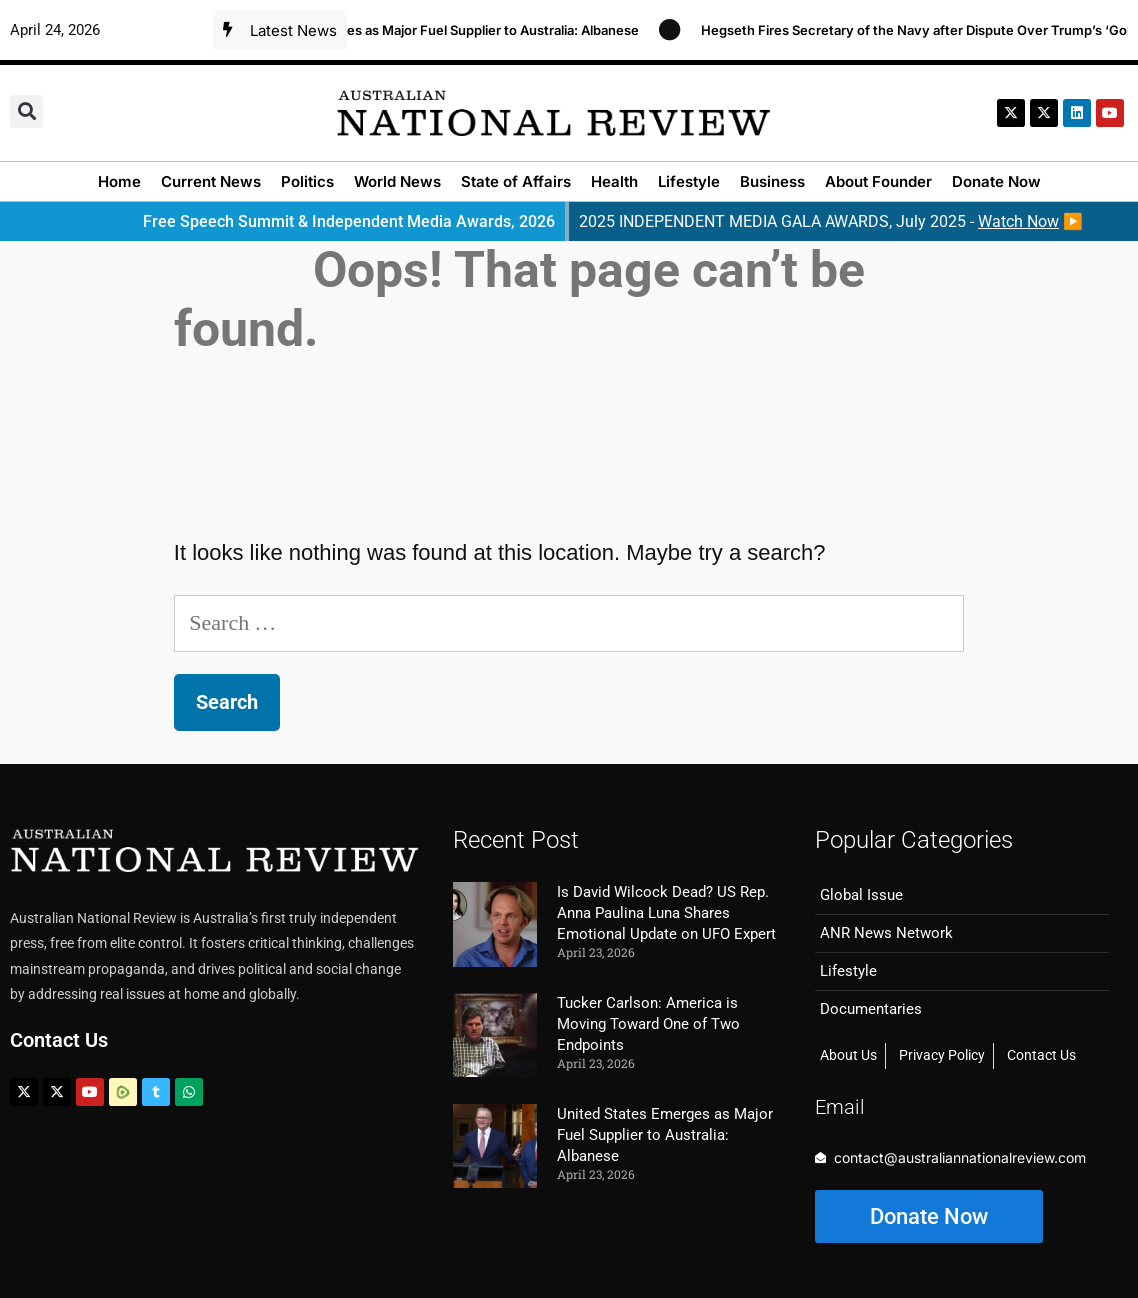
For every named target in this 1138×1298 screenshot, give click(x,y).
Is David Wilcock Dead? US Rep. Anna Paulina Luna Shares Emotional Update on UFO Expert (666, 913)
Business (772, 181)
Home (119, 181)
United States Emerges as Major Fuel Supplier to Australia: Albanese (441, 30)
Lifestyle (689, 181)
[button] (26, 111)
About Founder (878, 181)
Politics (307, 181)
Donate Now (996, 181)
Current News (211, 181)
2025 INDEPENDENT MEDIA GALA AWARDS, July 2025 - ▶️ (831, 221)
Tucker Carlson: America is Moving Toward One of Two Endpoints (648, 1024)
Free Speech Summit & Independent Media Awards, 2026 (349, 221)
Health (614, 181)
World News (397, 181)
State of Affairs (516, 181)
